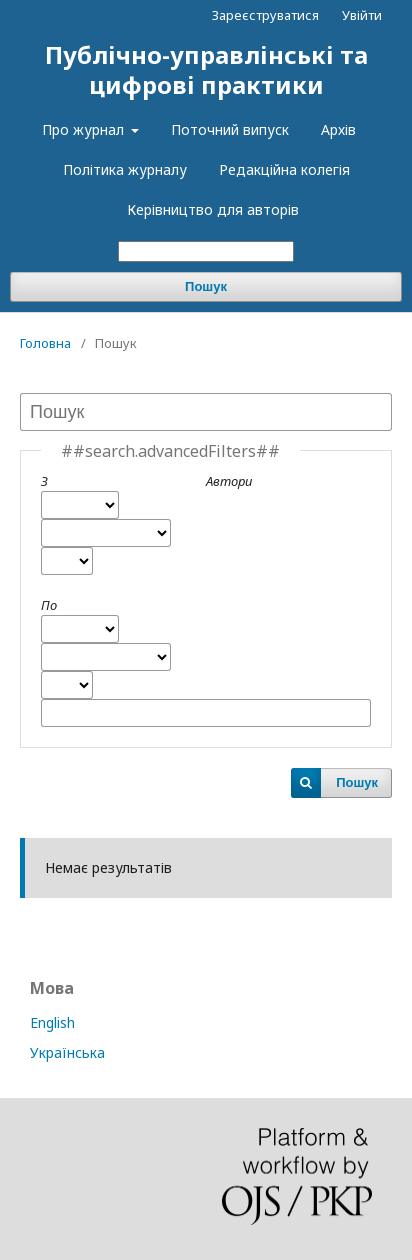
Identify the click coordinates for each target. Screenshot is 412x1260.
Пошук (206, 286)
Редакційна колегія (284, 169)
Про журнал (85, 129)
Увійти (362, 15)
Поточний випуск (230, 129)
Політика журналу (125, 169)
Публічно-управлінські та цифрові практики (206, 69)
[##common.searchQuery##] (206, 251)
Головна (45, 343)
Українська (67, 1052)
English (52, 1022)
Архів (338, 129)
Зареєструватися (265, 15)
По (49, 605)
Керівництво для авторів (213, 209)
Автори (229, 481)
